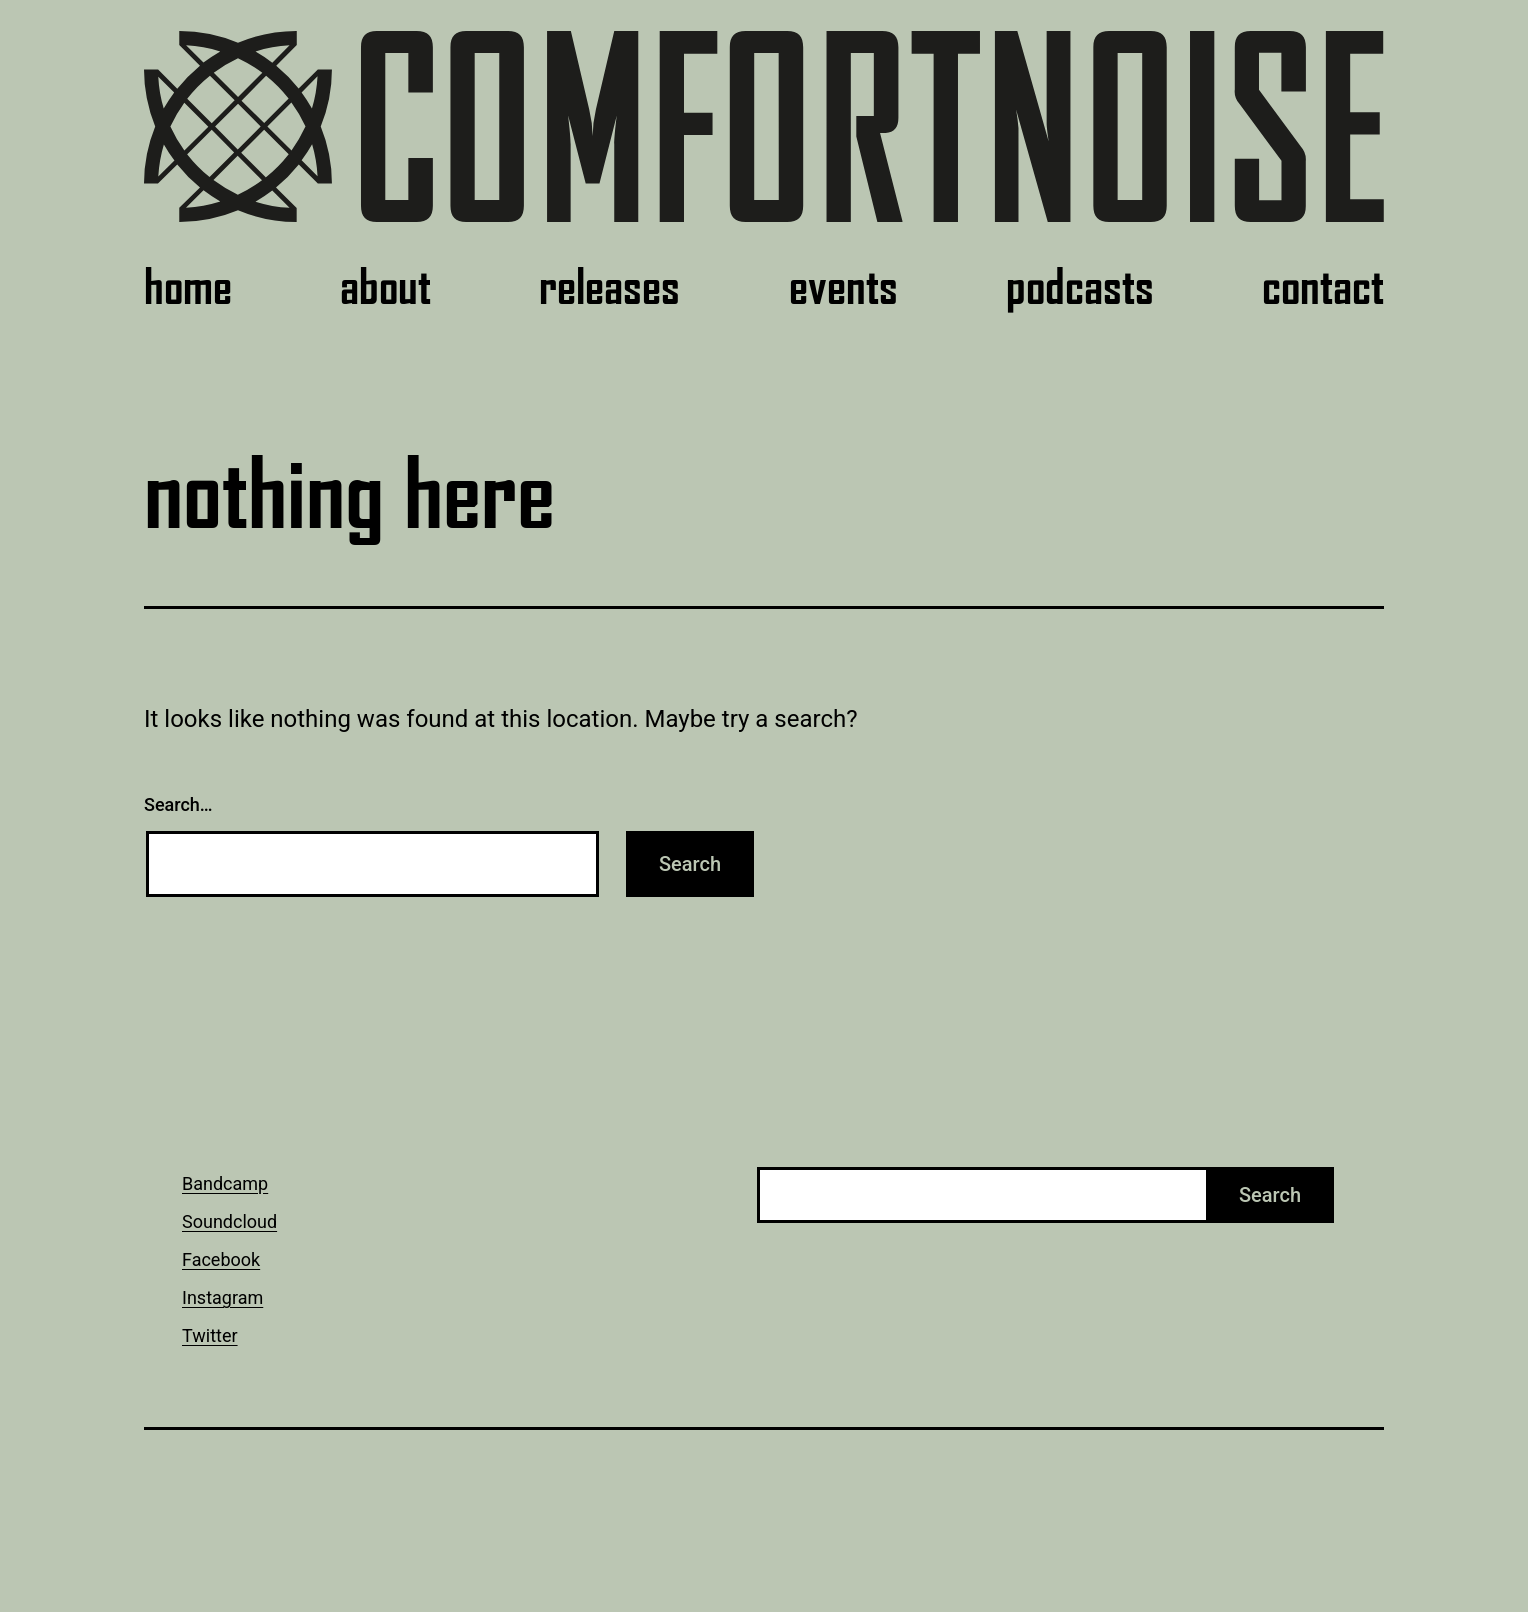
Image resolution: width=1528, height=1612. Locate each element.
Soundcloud (229, 1221)
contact (1323, 286)
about (385, 286)
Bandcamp (225, 1183)
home (188, 286)
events (843, 286)
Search (1270, 1195)
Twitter (210, 1335)
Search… (178, 804)
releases (609, 286)
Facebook (221, 1259)
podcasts (1080, 286)
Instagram (222, 1297)
